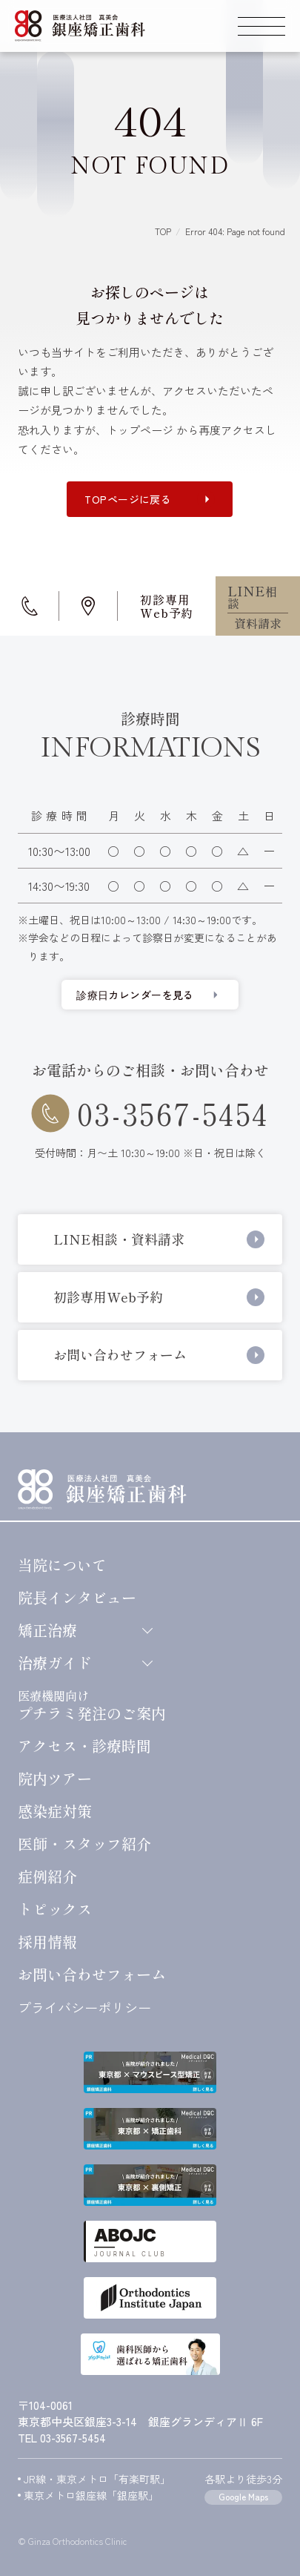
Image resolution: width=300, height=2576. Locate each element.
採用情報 (47, 1941)
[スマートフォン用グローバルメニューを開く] (261, 26)
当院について (62, 1565)
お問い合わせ (92, 1974)
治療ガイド (84, 1663)
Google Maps (243, 2496)
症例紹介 (47, 1876)
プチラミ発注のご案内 (92, 1704)
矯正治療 (84, 1630)
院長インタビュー (77, 1597)
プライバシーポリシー (84, 2007)
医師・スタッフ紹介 (84, 1844)
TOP (163, 231)
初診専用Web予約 (166, 606)
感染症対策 (55, 1811)
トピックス (55, 1909)
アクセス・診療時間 (84, 1746)
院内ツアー (55, 1778)
